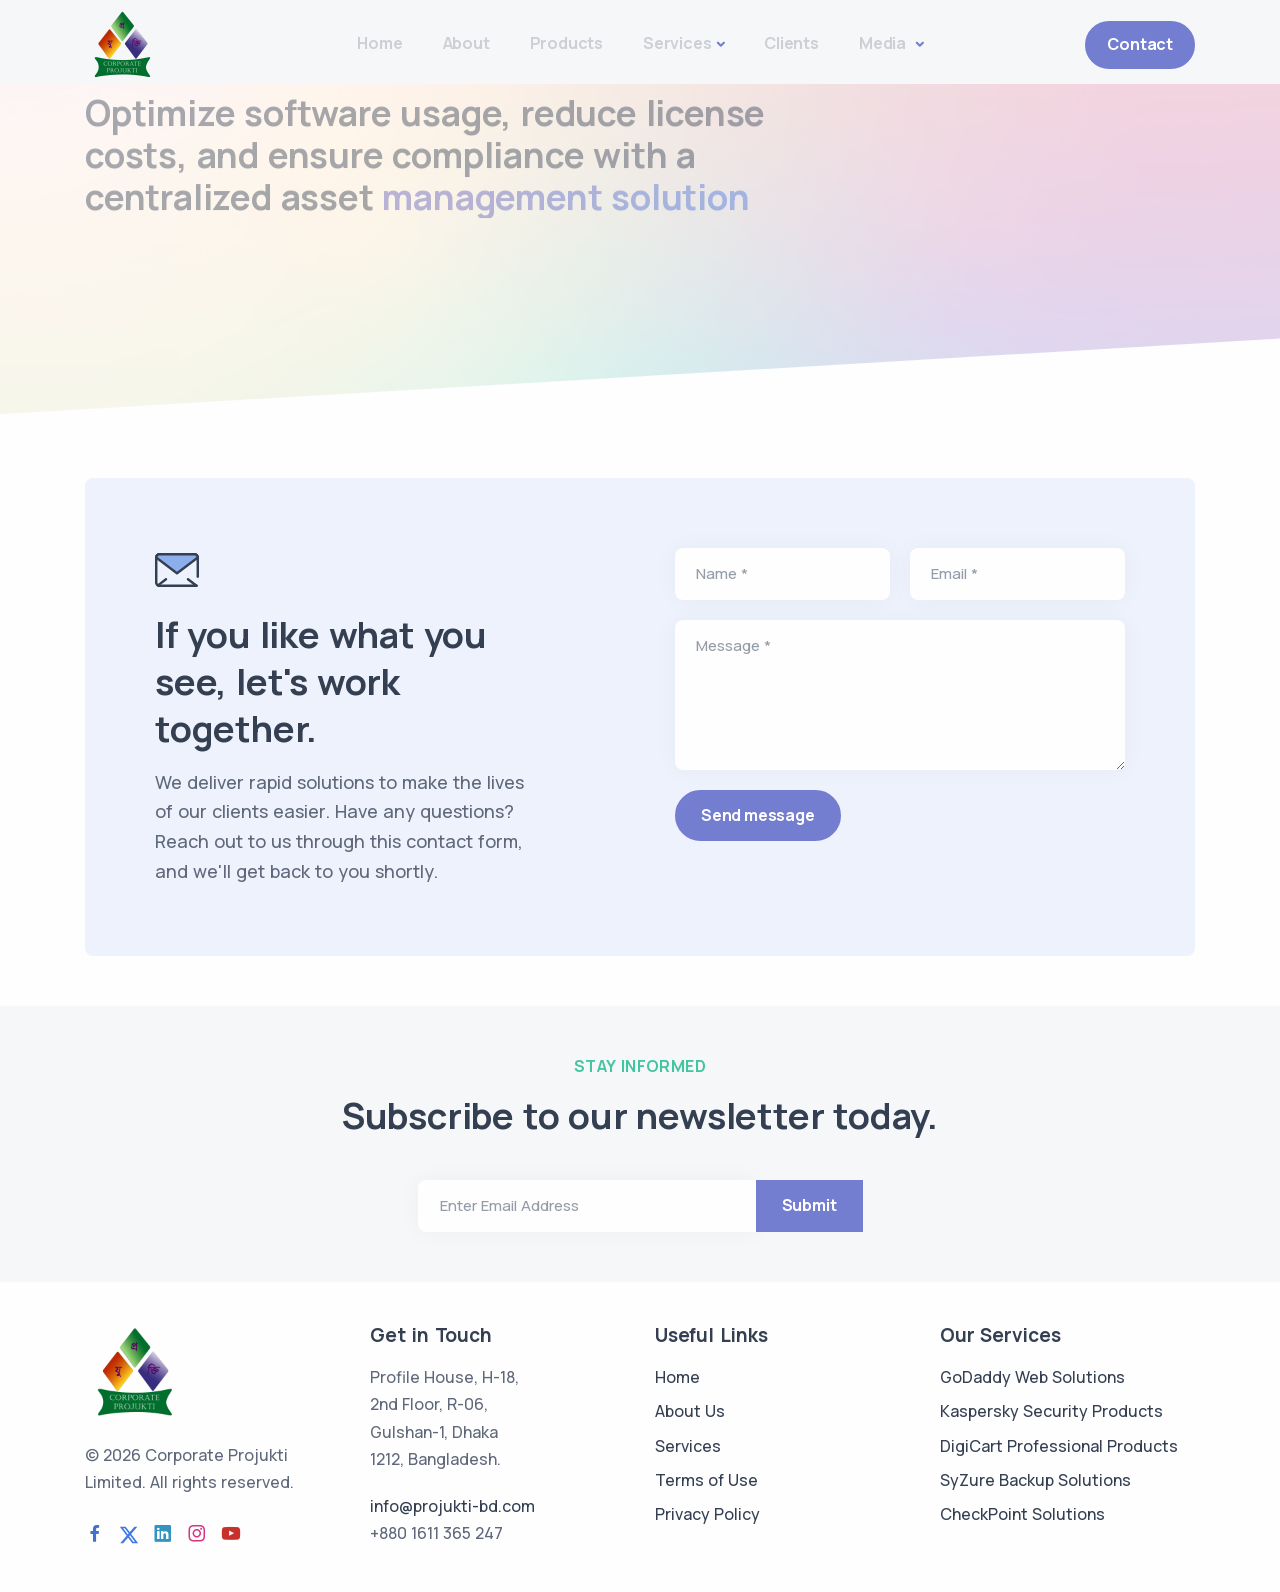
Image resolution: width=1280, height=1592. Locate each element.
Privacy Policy (707, 1514)
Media (884, 43)
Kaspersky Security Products (1051, 1411)
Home (379, 43)
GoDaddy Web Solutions (1032, 1377)
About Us (690, 1411)
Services (677, 43)
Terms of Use (706, 1480)
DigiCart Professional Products (1059, 1446)
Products (566, 43)
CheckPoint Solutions (1022, 1514)
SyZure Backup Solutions (1035, 1480)
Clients (791, 43)
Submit (809, 1205)
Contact (1140, 44)
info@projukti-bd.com (452, 1506)
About (466, 43)
